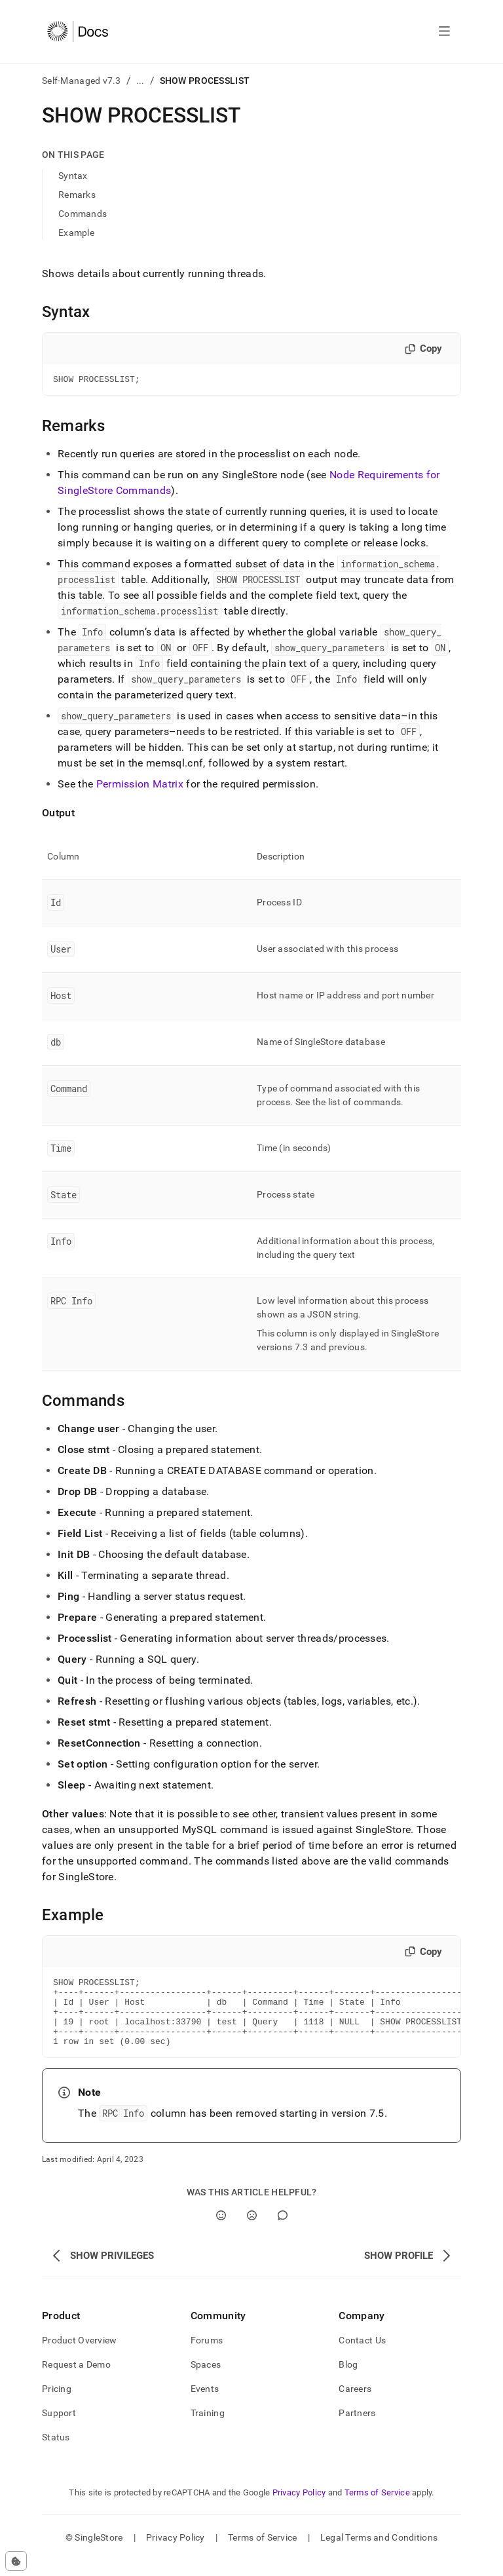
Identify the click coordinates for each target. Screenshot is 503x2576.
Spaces (206, 2380)
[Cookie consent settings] (16, 2561)
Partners (357, 2428)
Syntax (73, 175)
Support (59, 2428)
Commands (82, 213)
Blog (348, 2380)
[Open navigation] (444, 31)
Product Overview (79, 2356)
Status (56, 2453)
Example (76, 232)
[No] (251, 2231)
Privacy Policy (299, 2508)
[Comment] (282, 2231)
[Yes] (221, 2231)
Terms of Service (377, 2508)
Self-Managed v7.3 (81, 80)
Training (208, 2428)
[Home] (77, 31)
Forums (207, 2356)
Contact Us (362, 2356)
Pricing (56, 2404)
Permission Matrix (139, 786)
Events (205, 2404)
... (140, 80)
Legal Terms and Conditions (379, 2553)
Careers (355, 2404)
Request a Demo (76, 2380)
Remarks (77, 194)
